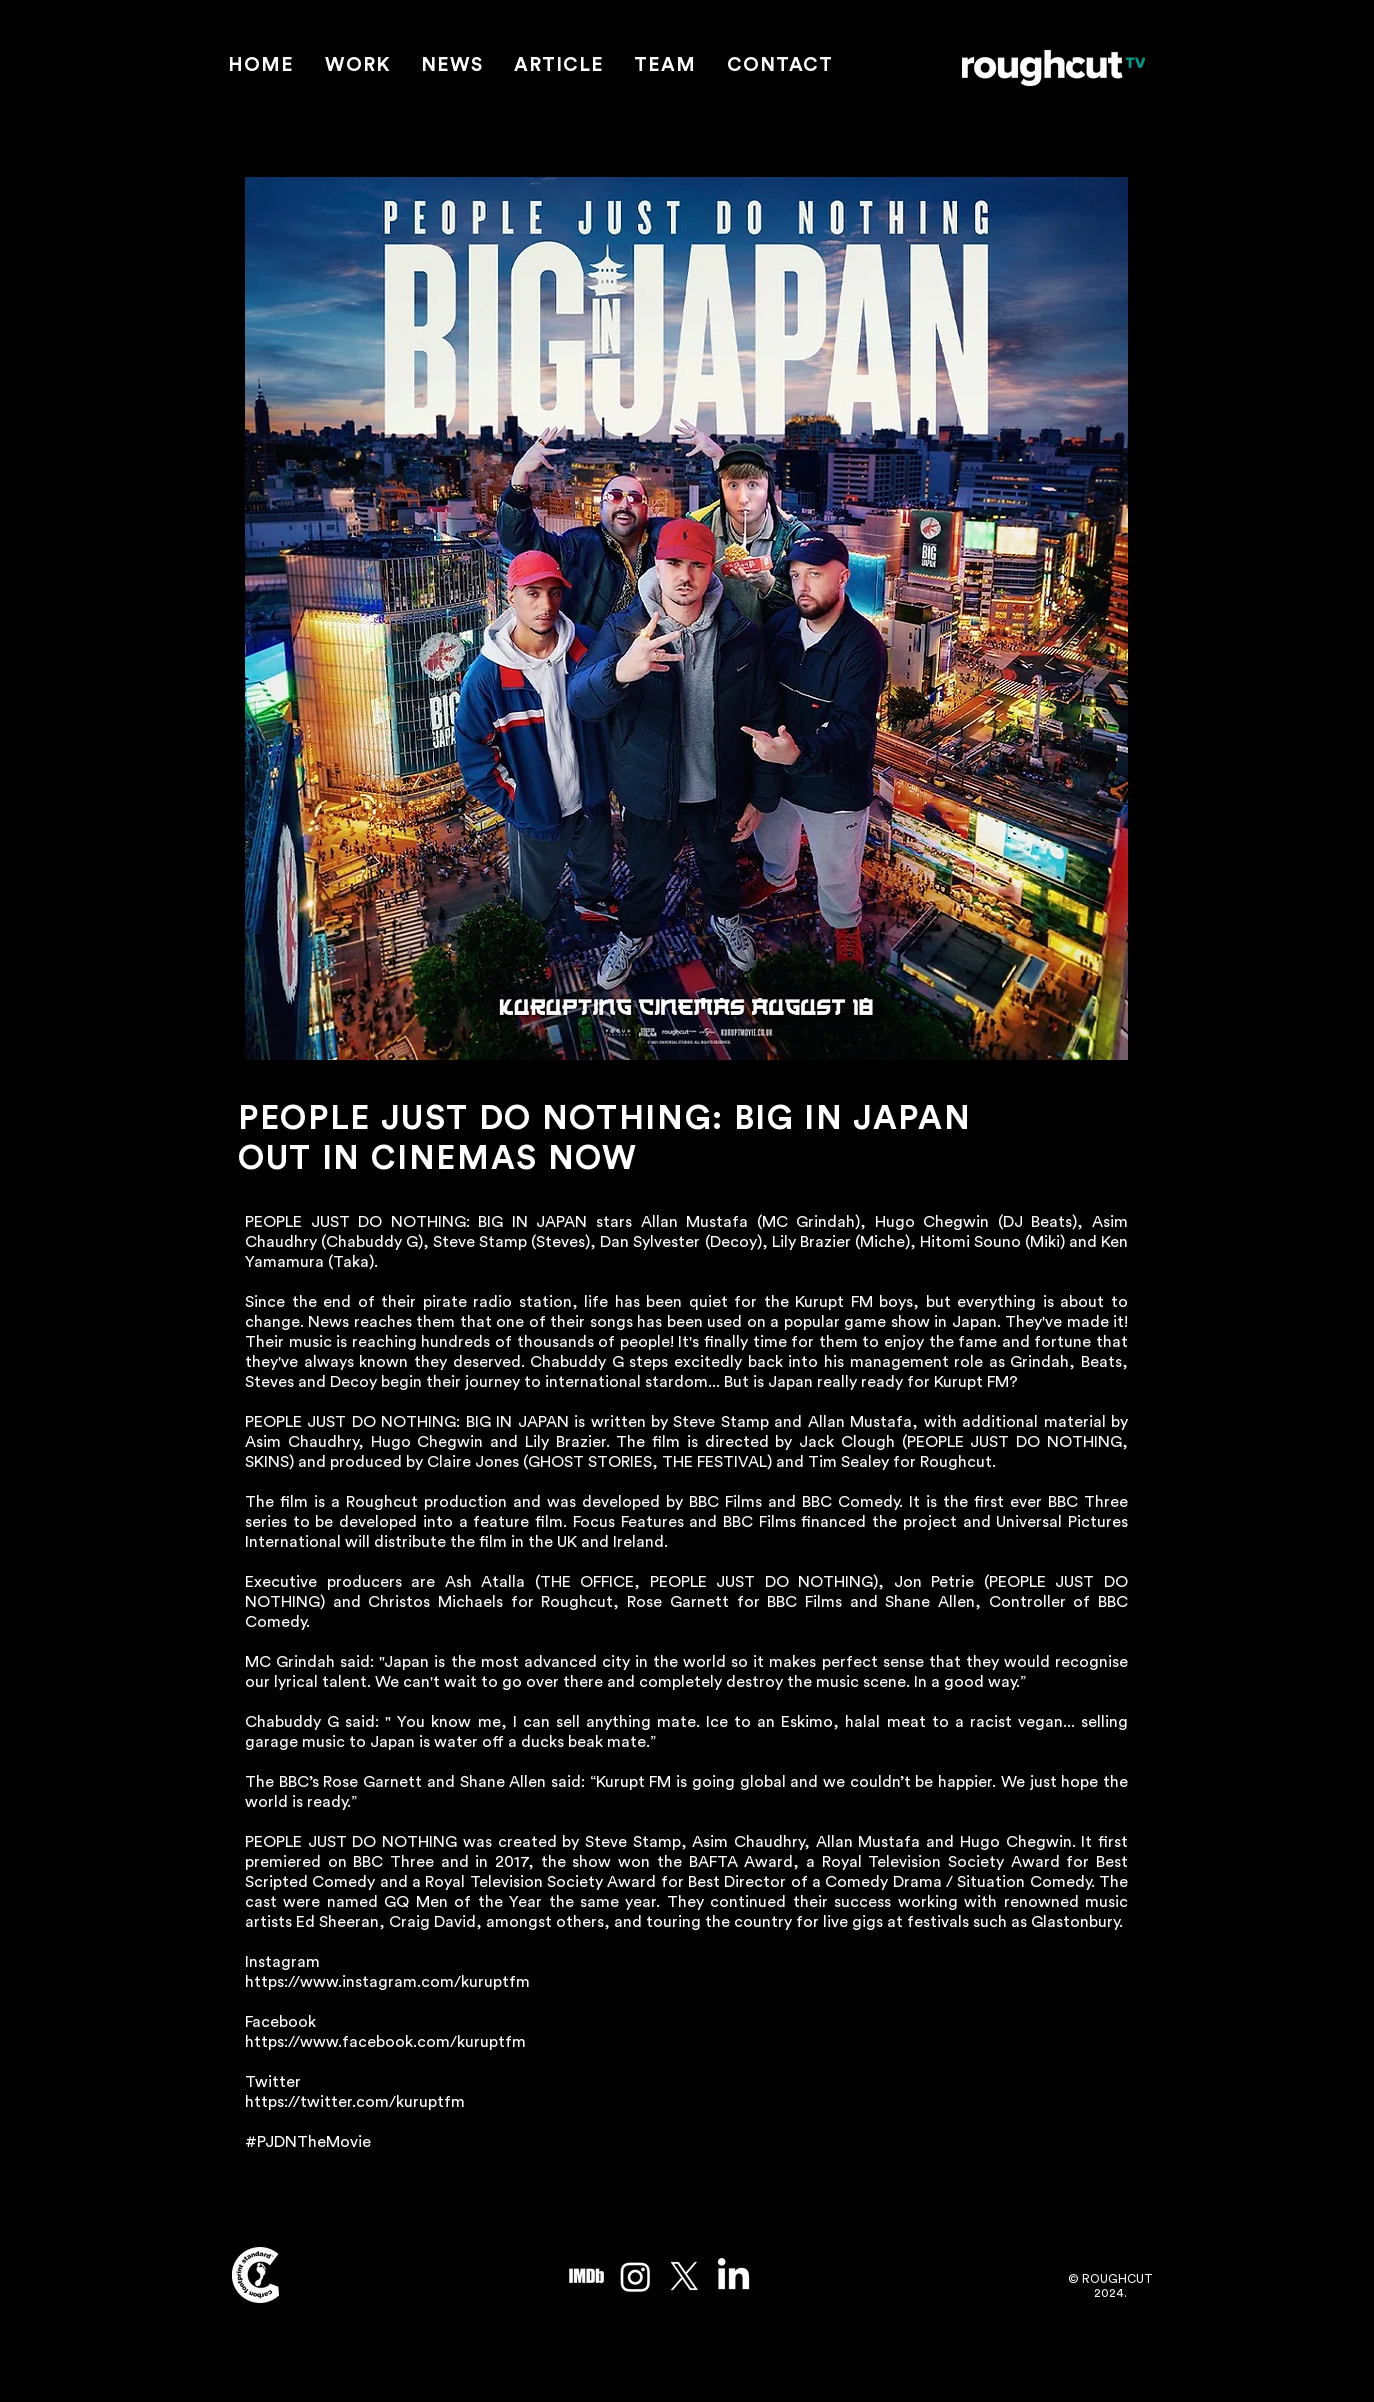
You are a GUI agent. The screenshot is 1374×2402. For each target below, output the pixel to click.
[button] (358, 66)
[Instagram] (635, 2276)
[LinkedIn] (733, 2276)
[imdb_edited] (586, 2276)
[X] (684, 2276)
